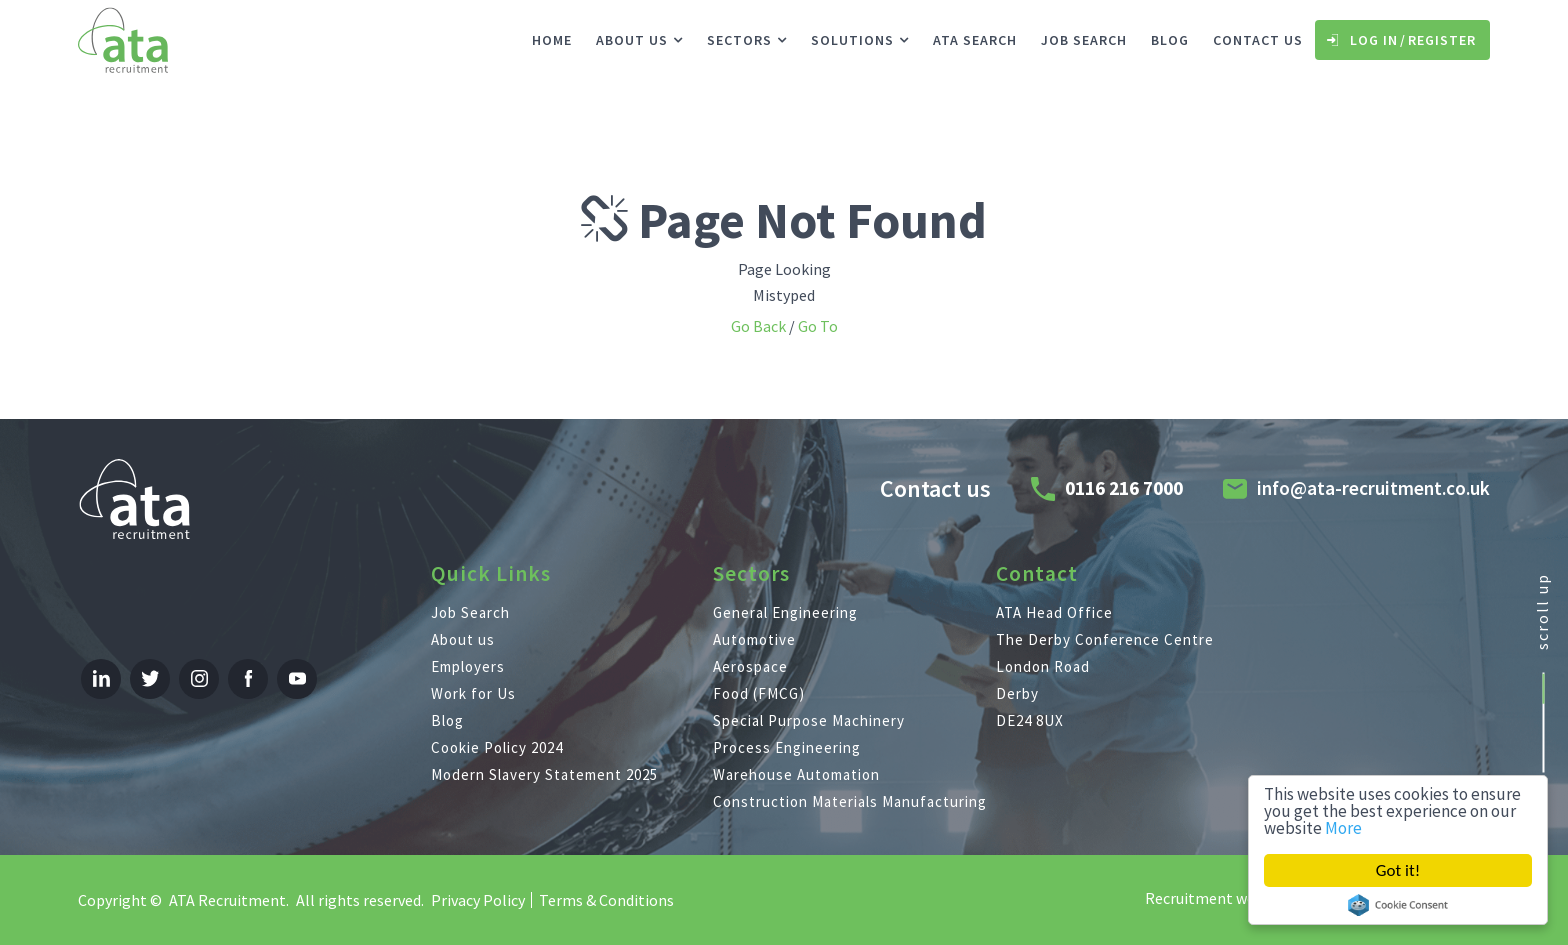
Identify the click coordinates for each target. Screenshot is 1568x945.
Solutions (852, 40)
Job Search (1084, 40)
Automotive (754, 639)
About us (632, 40)
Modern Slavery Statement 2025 (544, 774)
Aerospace (750, 666)
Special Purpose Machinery (809, 720)
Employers (468, 666)
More (1343, 828)
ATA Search (975, 40)
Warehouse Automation (796, 774)
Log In (1374, 40)
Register (1442, 40)
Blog (1170, 40)
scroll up (1542, 611)
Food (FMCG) (759, 693)
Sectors (739, 40)
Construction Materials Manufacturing (850, 801)
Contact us (1258, 40)
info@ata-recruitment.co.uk (1373, 488)
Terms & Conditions (606, 900)
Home (552, 40)
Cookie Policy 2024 (497, 747)
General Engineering (785, 612)
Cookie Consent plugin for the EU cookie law (1398, 905)
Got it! (1398, 870)
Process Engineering (787, 747)
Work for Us (473, 693)
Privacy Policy (478, 900)
